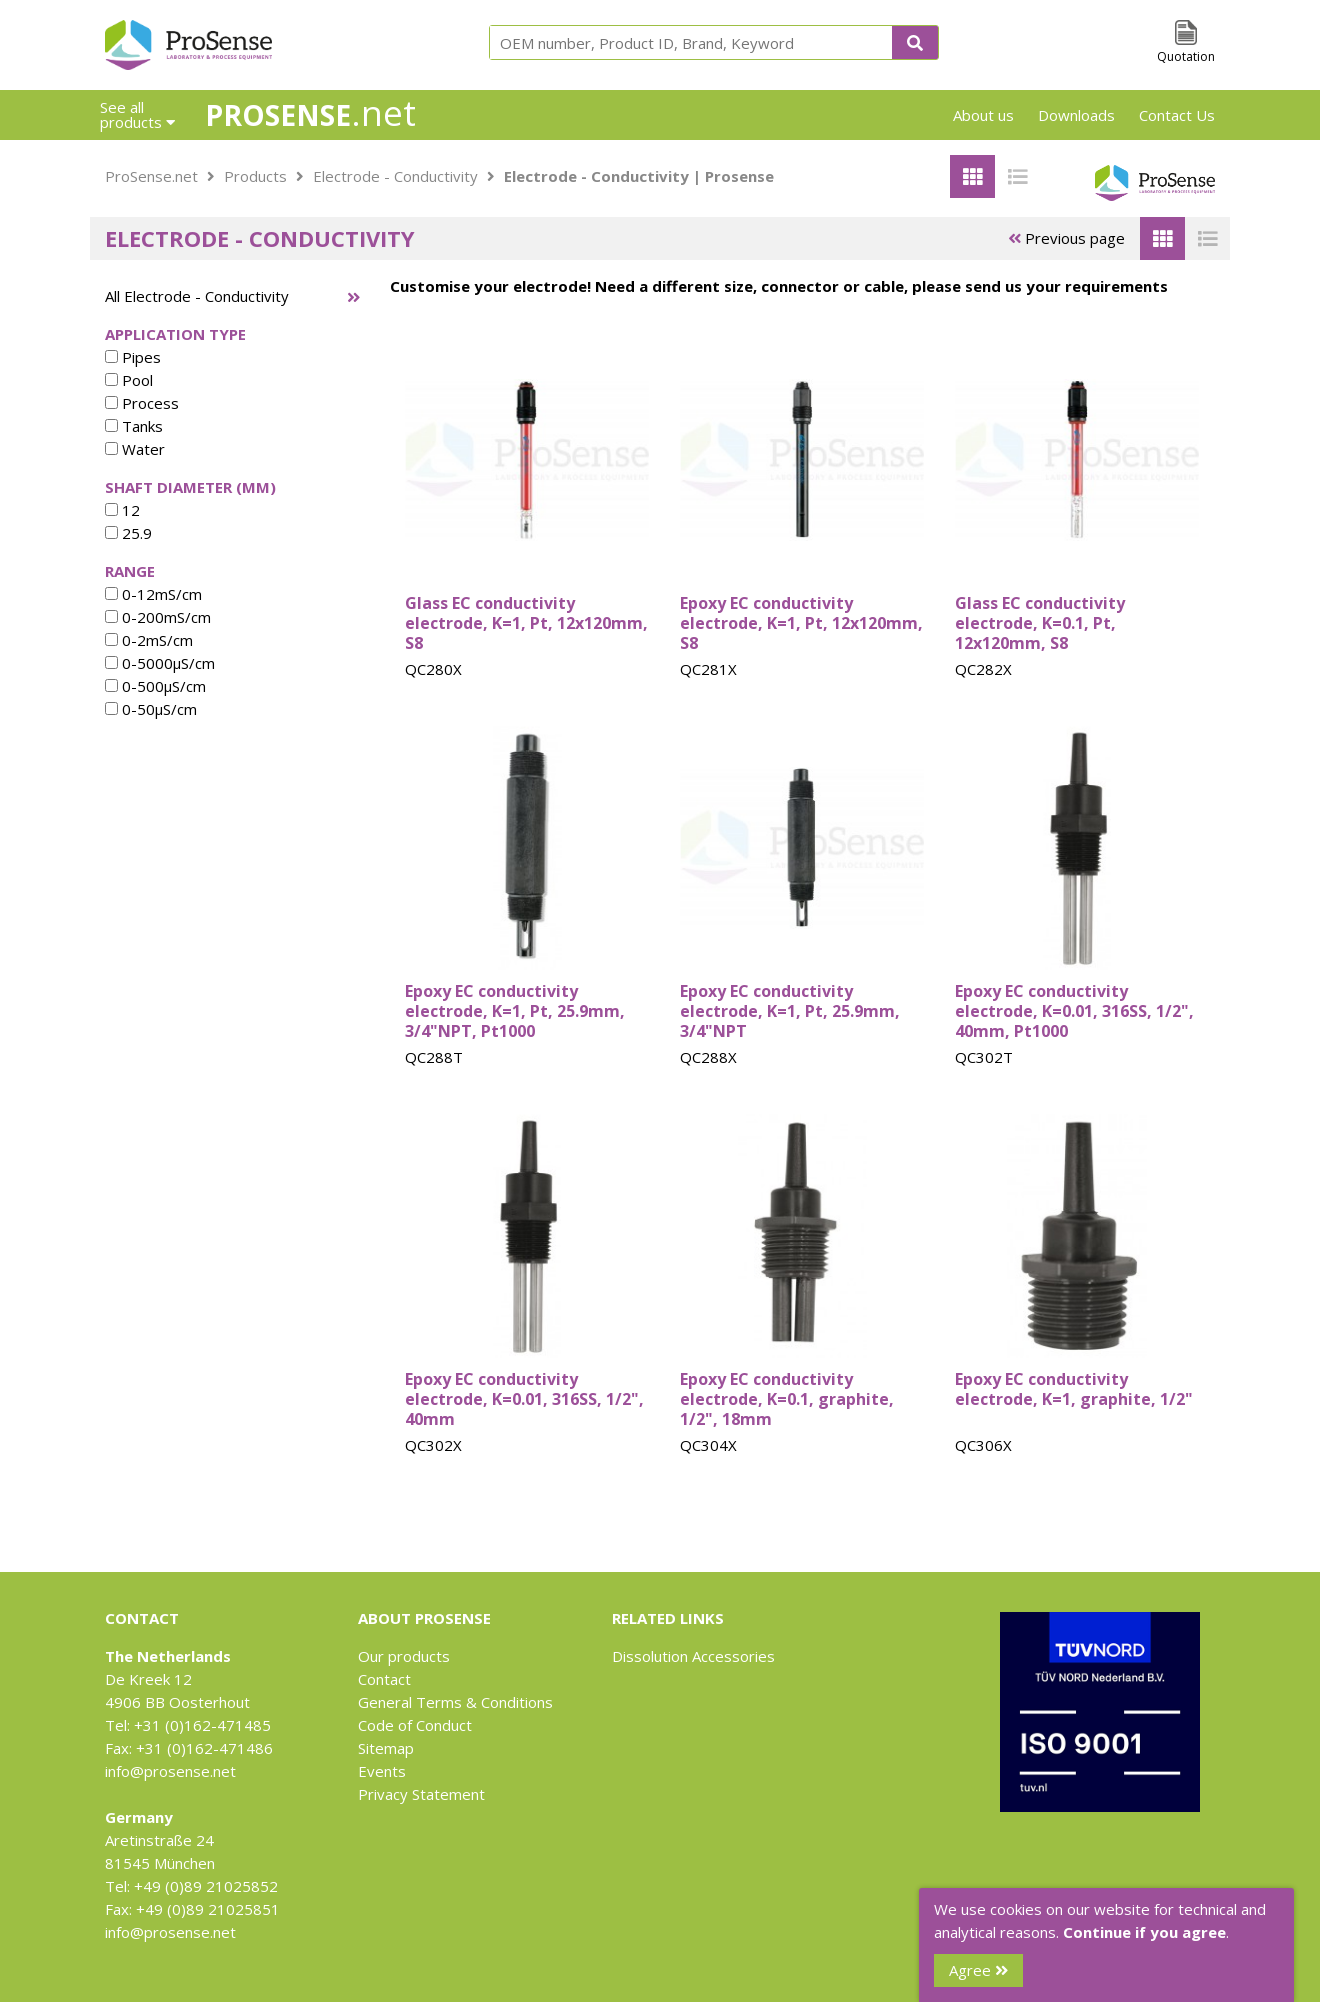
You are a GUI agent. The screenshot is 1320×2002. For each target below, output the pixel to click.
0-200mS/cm (158, 617)
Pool (129, 380)
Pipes (133, 357)
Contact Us (1177, 115)
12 (122, 510)
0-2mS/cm (149, 640)
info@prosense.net (170, 1771)
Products (255, 176)
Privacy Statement (421, 1794)
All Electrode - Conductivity (197, 296)
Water (135, 449)
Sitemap (386, 1748)
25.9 (128, 533)
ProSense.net (151, 176)
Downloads (1076, 115)
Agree (978, 1970)
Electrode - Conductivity (395, 176)
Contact (384, 1679)
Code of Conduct (415, 1725)
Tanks (134, 426)
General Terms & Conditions (455, 1702)
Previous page (1066, 238)
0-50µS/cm (151, 709)
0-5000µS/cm (160, 663)
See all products (137, 114)
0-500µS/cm (155, 686)
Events (382, 1771)
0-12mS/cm (153, 594)
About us (983, 115)
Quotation (1186, 56)
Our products (404, 1656)
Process (142, 403)
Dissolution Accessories (693, 1656)
